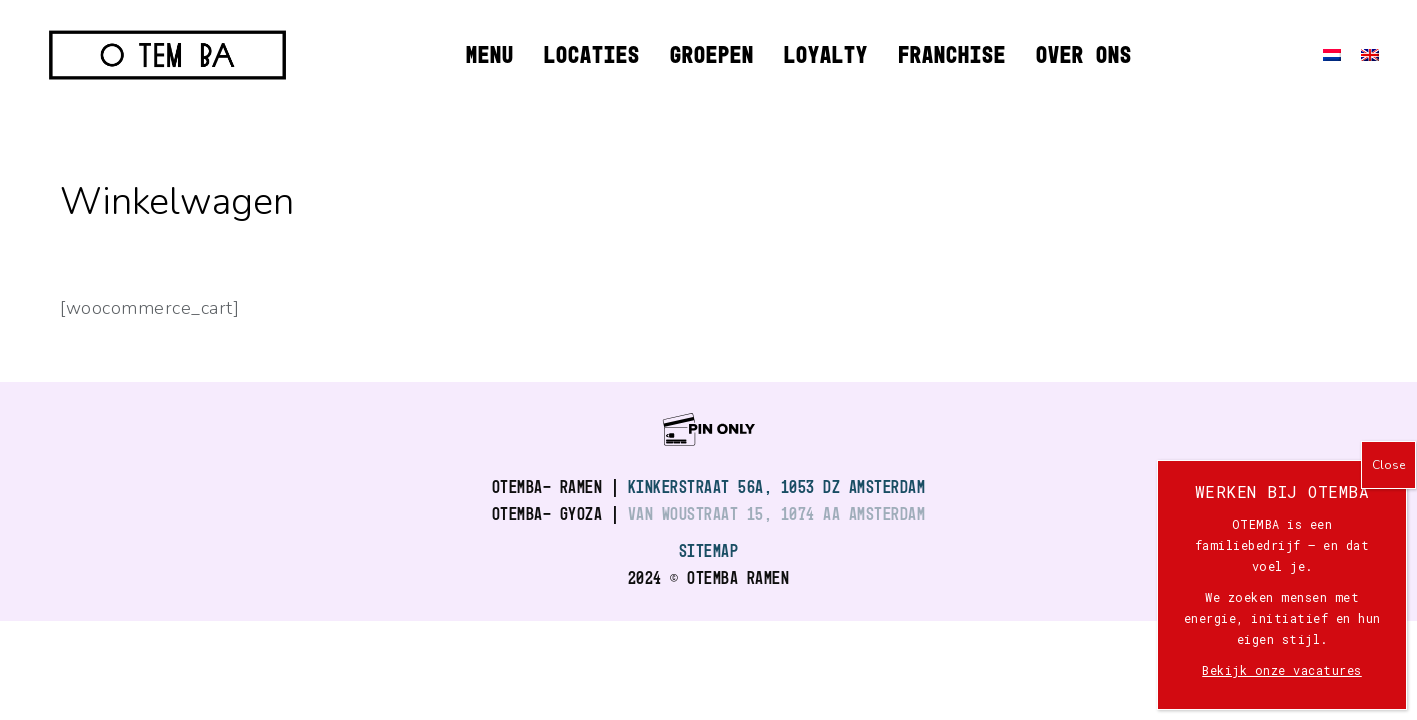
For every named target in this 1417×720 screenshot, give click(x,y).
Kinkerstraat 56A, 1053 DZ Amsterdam (777, 486)
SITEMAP (709, 550)
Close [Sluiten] (1388, 465)
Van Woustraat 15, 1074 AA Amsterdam (777, 513)
